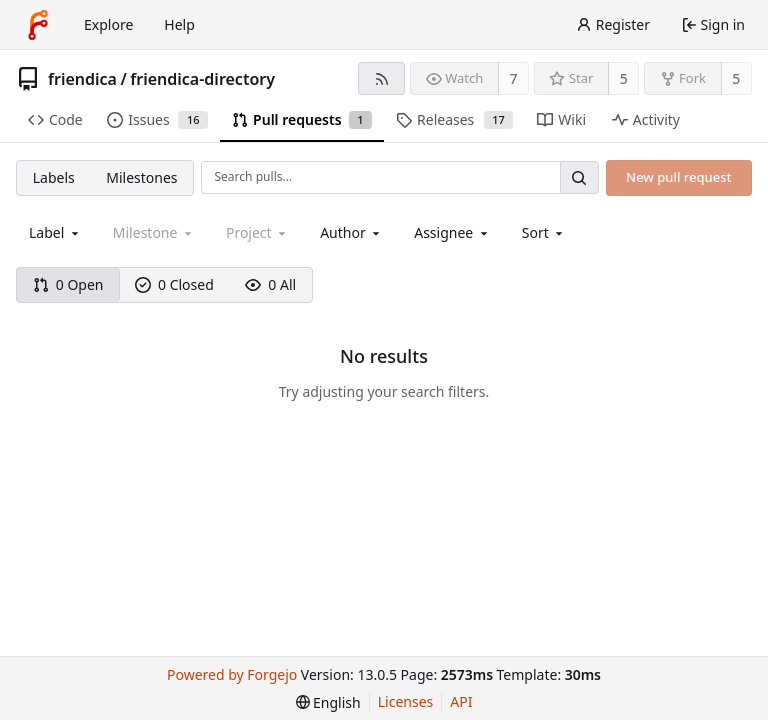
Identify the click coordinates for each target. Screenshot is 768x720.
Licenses (406, 701)
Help (179, 24)
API (461, 701)
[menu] (544, 232)
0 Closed (174, 284)
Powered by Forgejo (232, 674)
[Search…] (579, 177)
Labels (54, 177)
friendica (82, 79)
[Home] (38, 25)
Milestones (141, 177)
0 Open (68, 284)
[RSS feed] (381, 78)
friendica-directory (202, 79)
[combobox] (55, 232)
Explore (108, 24)
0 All (270, 284)
